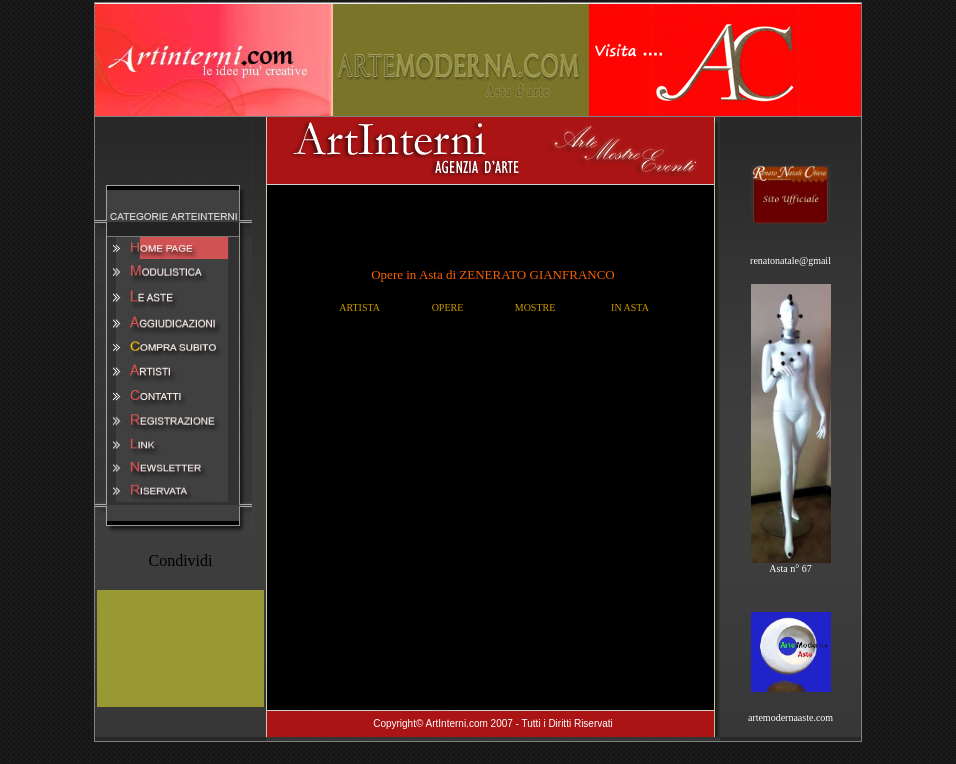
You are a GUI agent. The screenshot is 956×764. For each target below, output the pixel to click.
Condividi (180, 560)
